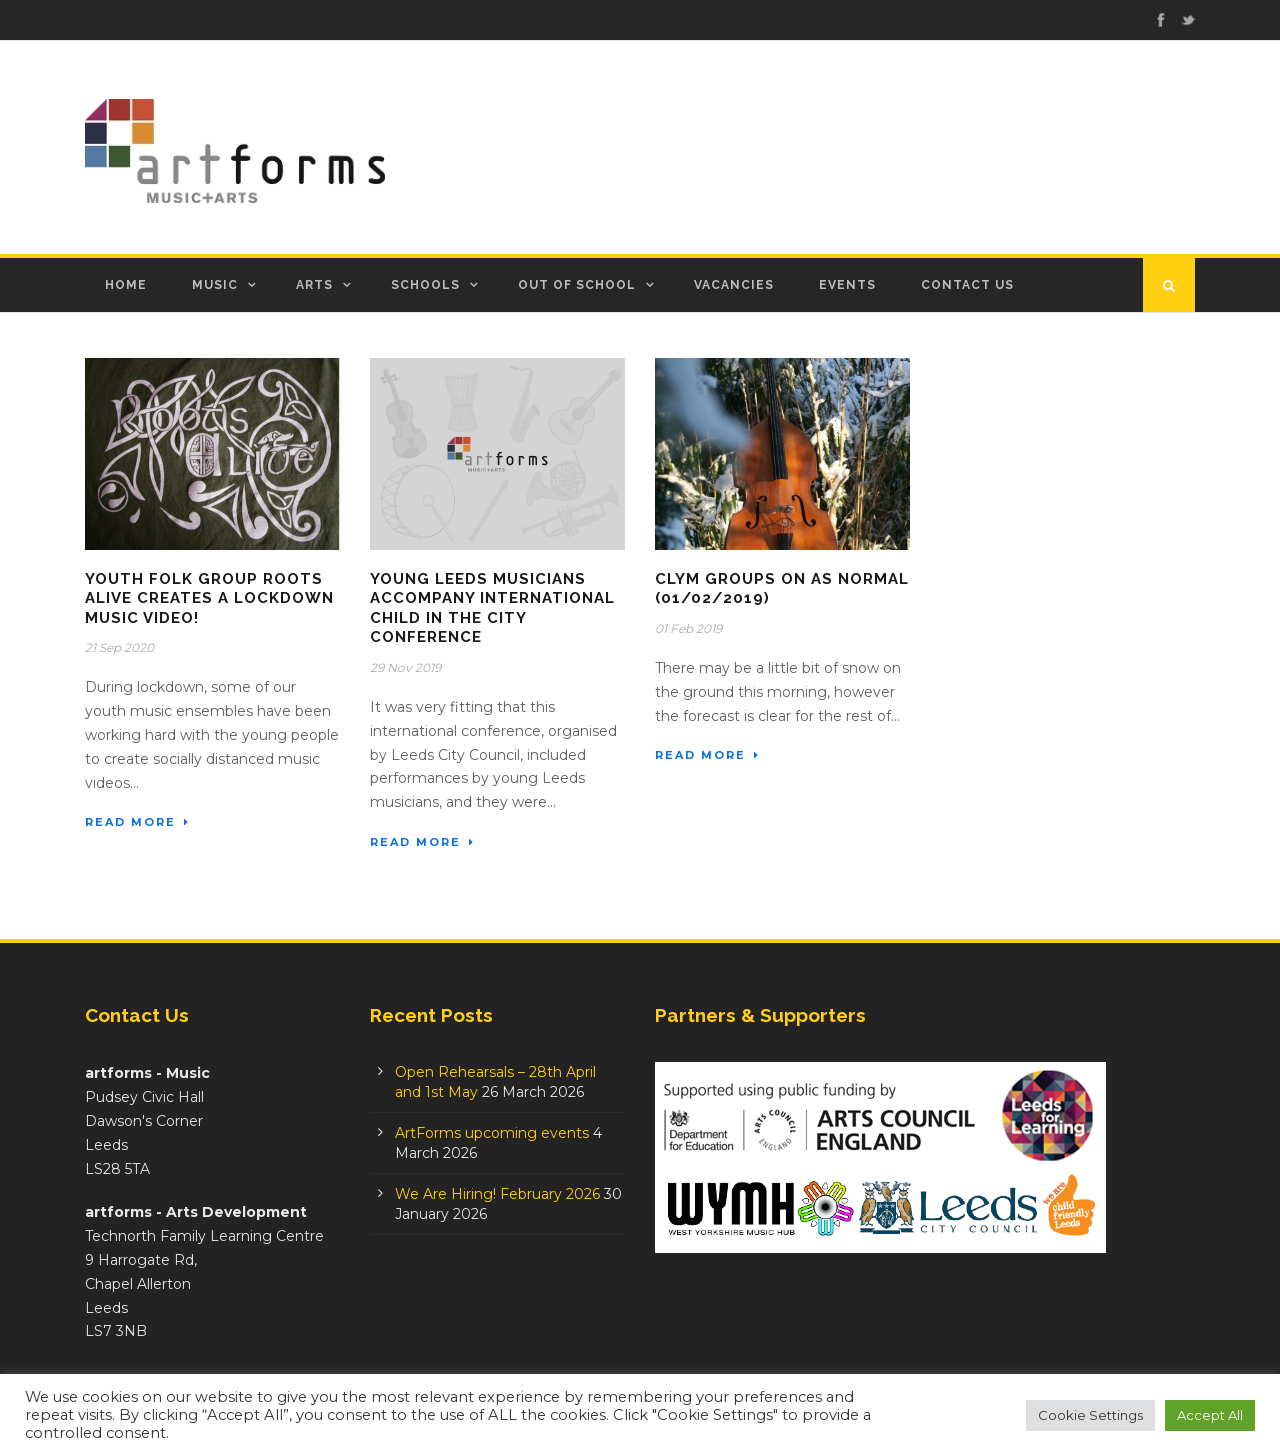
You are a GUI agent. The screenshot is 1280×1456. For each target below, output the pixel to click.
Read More (137, 822)
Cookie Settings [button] (1090, 1415)
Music (215, 285)
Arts (314, 285)
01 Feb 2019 (688, 628)
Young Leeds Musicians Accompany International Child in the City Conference (492, 608)
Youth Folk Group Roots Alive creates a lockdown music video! (209, 598)
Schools (425, 285)
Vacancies (734, 285)
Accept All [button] (1210, 1415)
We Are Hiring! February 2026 (497, 1194)
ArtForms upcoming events (492, 1133)
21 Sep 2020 (119, 647)
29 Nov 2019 (405, 667)
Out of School (577, 285)
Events (847, 285)
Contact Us (967, 285)
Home (126, 285)
